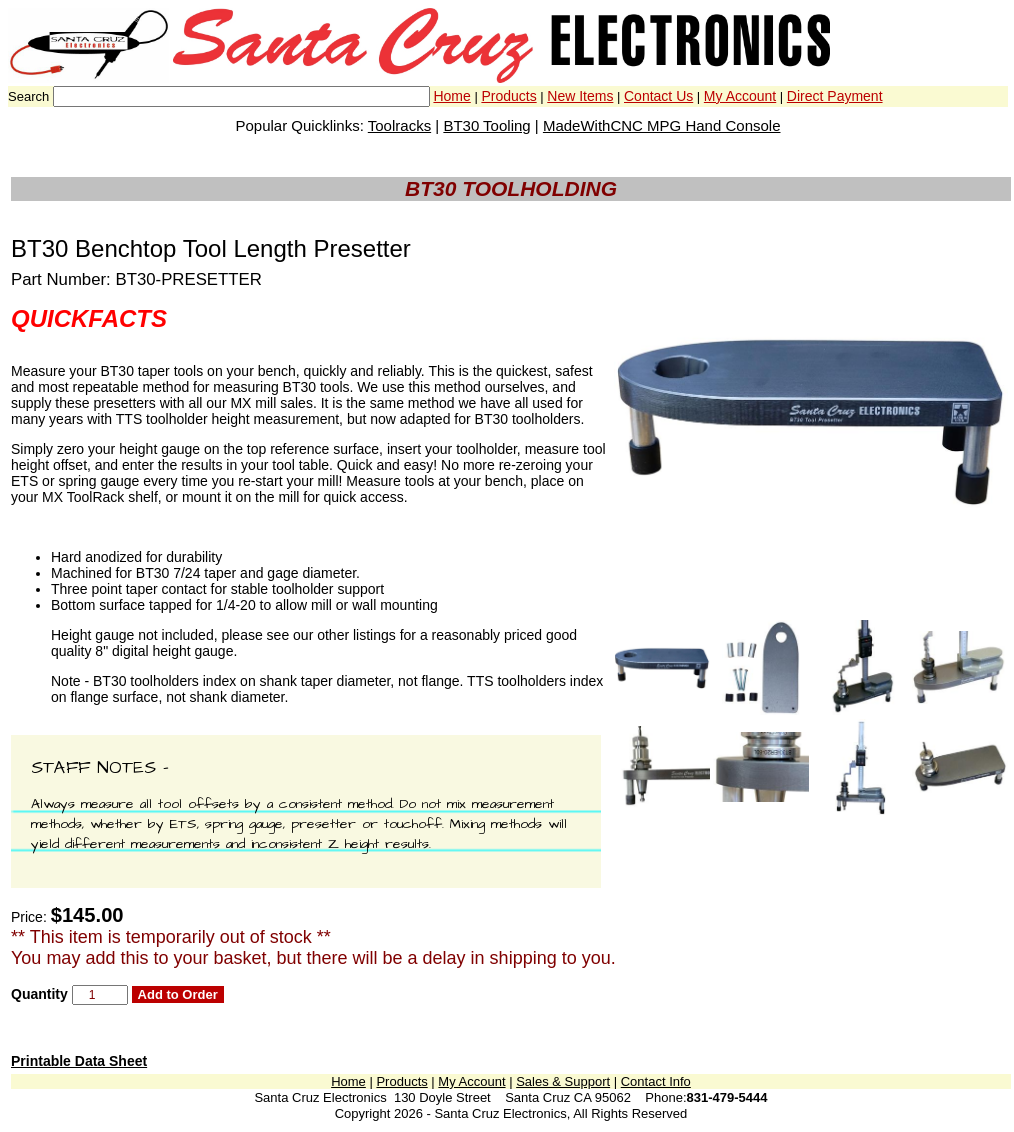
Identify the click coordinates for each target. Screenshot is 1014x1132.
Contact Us (658, 96)
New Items (580, 96)
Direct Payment (835, 96)
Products (508, 96)
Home (451, 96)
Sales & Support (563, 1081)
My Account (740, 96)
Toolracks (399, 125)
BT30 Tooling (486, 125)
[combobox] (241, 96)
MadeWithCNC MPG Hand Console (662, 125)
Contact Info (656, 1081)
